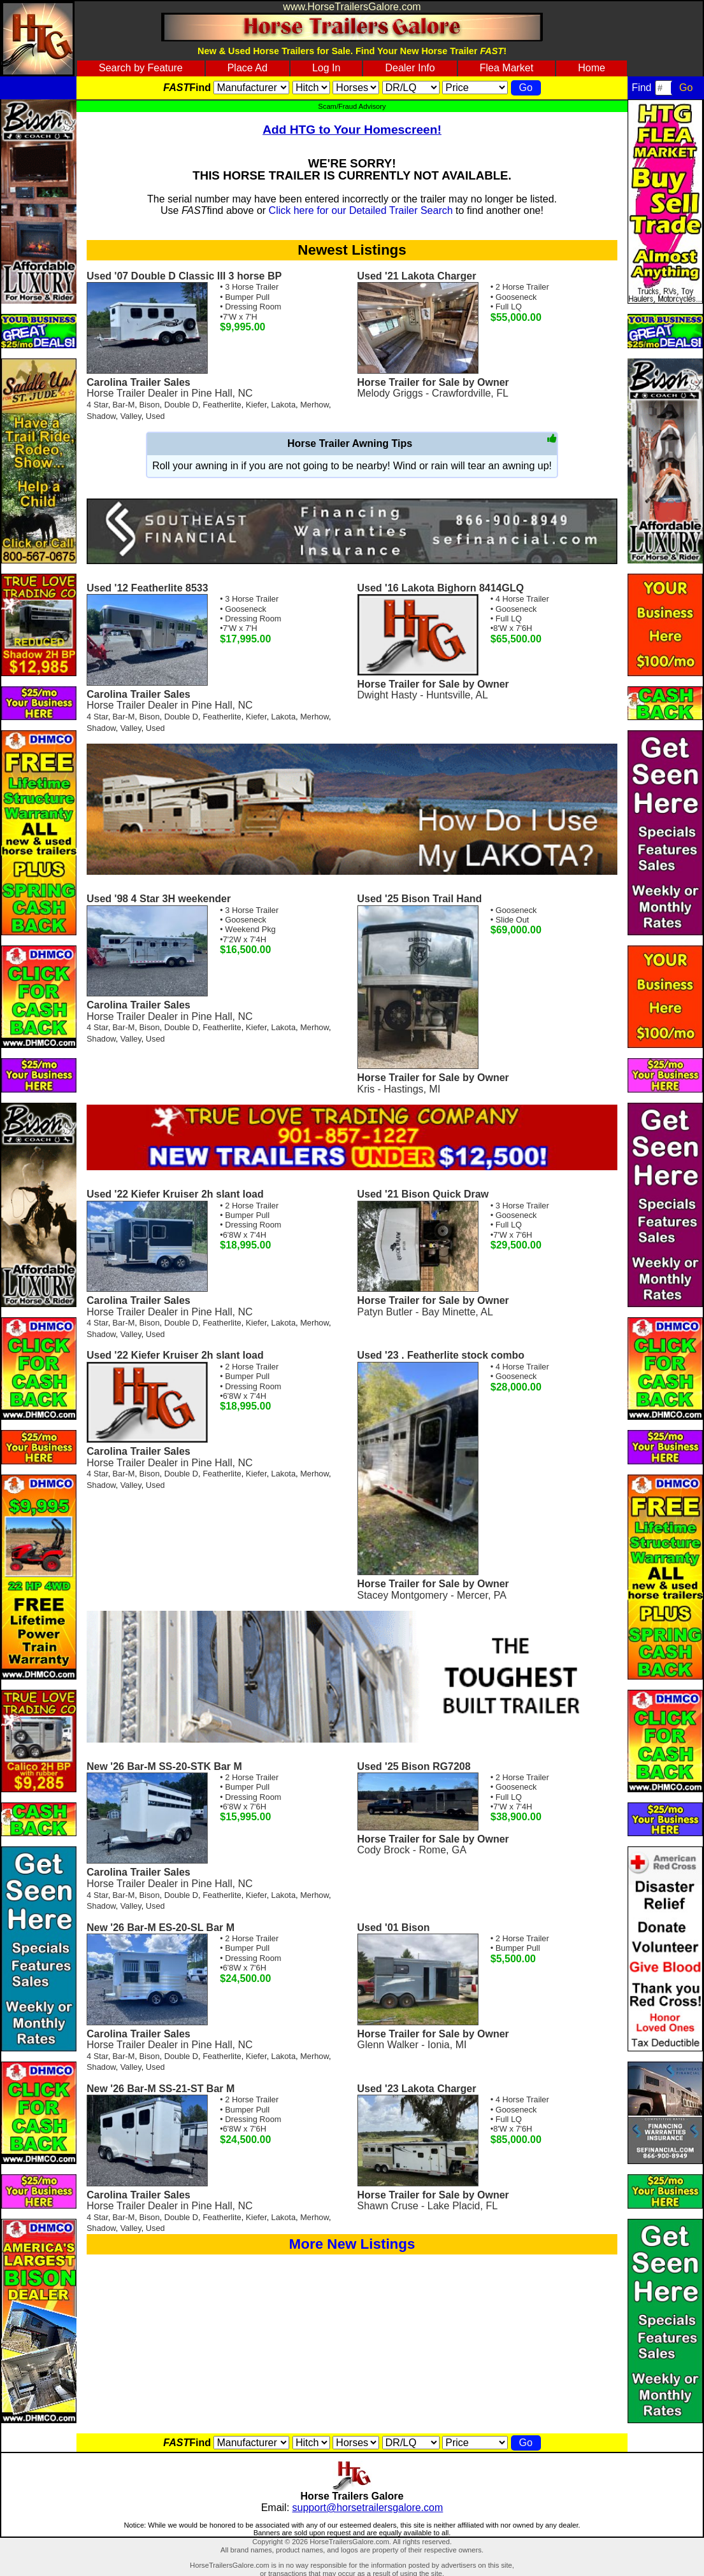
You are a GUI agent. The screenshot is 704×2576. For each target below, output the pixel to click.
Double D (181, 404)
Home (591, 67)
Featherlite (222, 404)
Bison (150, 404)
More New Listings (352, 2244)
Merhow (314, 404)
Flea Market (506, 67)
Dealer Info (410, 67)
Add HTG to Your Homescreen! (352, 129)
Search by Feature (141, 67)
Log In (326, 67)
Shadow (101, 416)
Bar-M (124, 404)
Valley (130, 416)
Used (155, 416)
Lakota (283, 404)
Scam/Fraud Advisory (351, 106)
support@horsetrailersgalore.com (367, 2507)
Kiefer (256, 404)
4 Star (97, 404)
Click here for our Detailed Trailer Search (361, 210)
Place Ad (247, 67)
